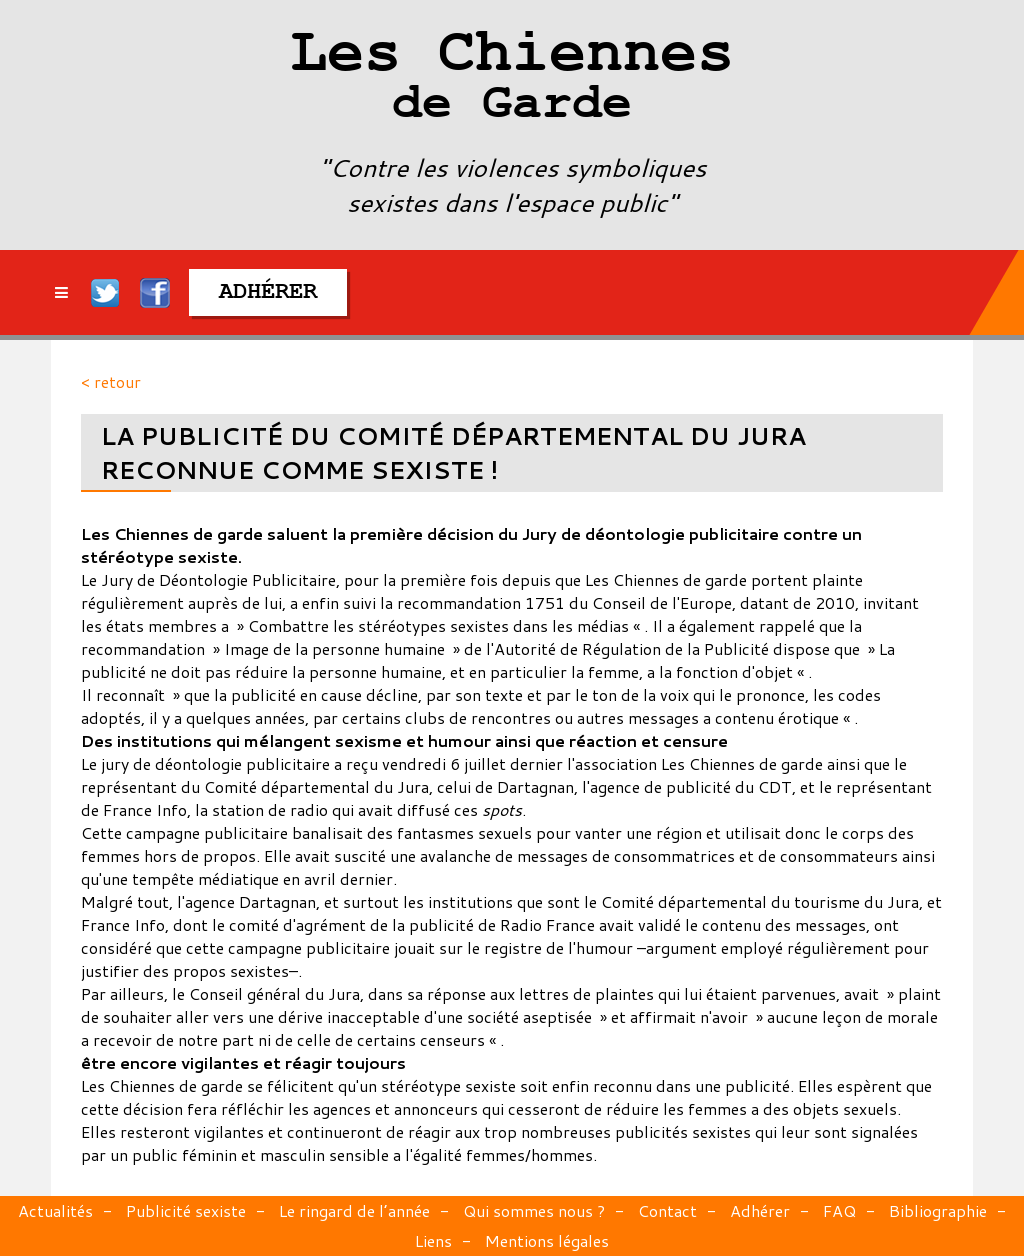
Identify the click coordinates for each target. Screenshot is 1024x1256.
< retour (111, 381)
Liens (433, 1240)
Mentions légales (547, 1240)
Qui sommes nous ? (534, 1210)
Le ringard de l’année (354, 1210)
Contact (667, 1210)
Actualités (55, 1210)
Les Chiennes (512, 80)
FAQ (839, 1210)
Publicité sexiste (186, 1210)
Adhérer (760, 1210)
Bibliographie (938, 1210)
